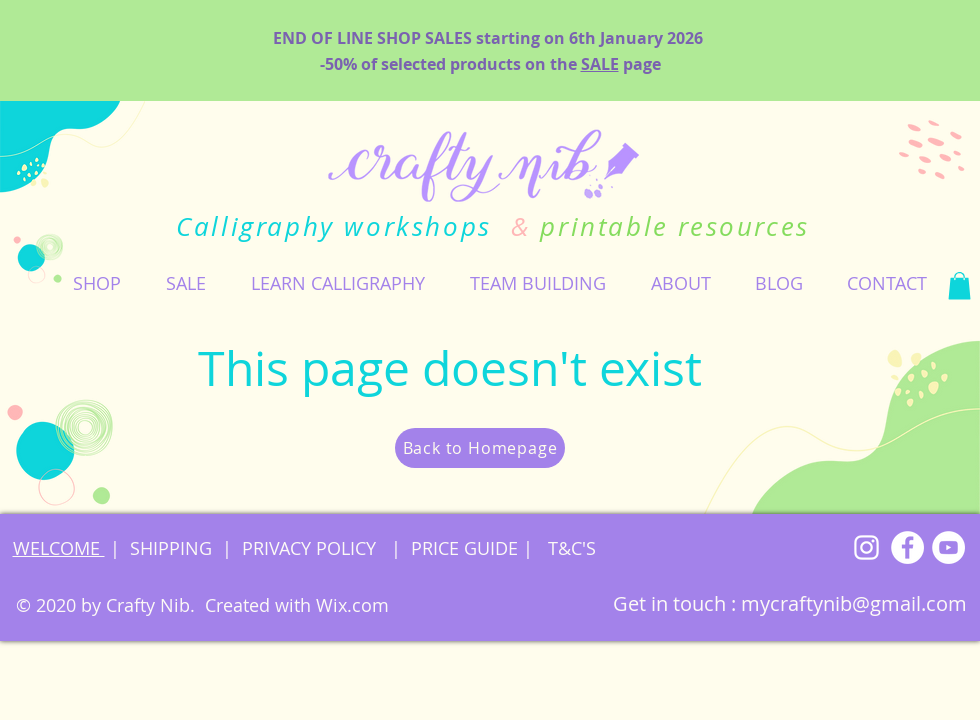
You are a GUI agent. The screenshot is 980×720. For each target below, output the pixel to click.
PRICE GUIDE (464, 548)
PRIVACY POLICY (311, 548)
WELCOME (59, 548)
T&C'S (569, 548)
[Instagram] (866, 547)
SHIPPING (171, 548)
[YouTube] (948, 547)
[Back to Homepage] (480, 448)
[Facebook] (907, 547)
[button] (97, 283)
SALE (600, 64)
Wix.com (352, 605)
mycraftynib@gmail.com (854, 603)
